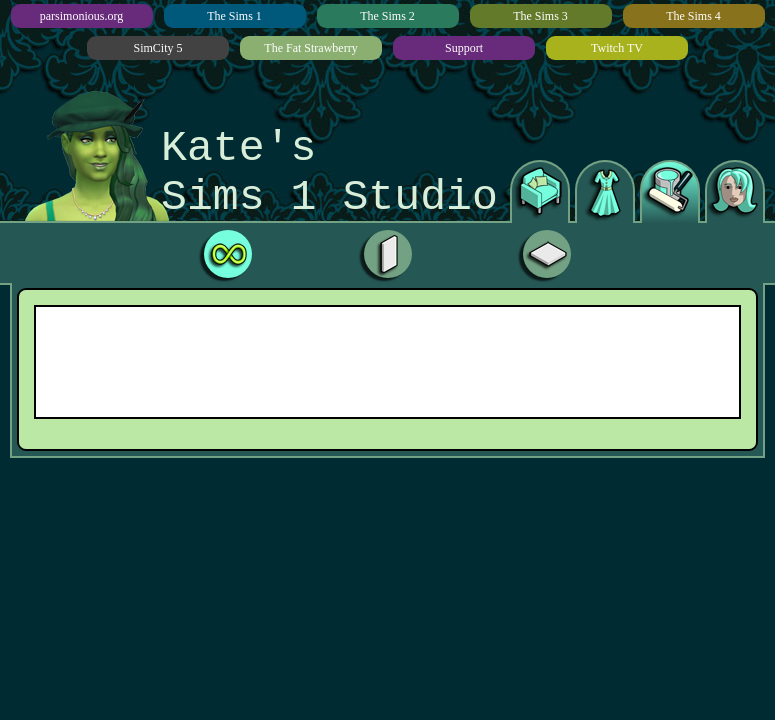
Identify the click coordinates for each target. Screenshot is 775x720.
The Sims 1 (234, 16)
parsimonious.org (81, 16)
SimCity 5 (157, 48)
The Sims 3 (540, 16)
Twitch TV (617, 48)
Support (464, 48)
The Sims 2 (387, 16)
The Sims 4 (693, 16)
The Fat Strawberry (310, 48)
